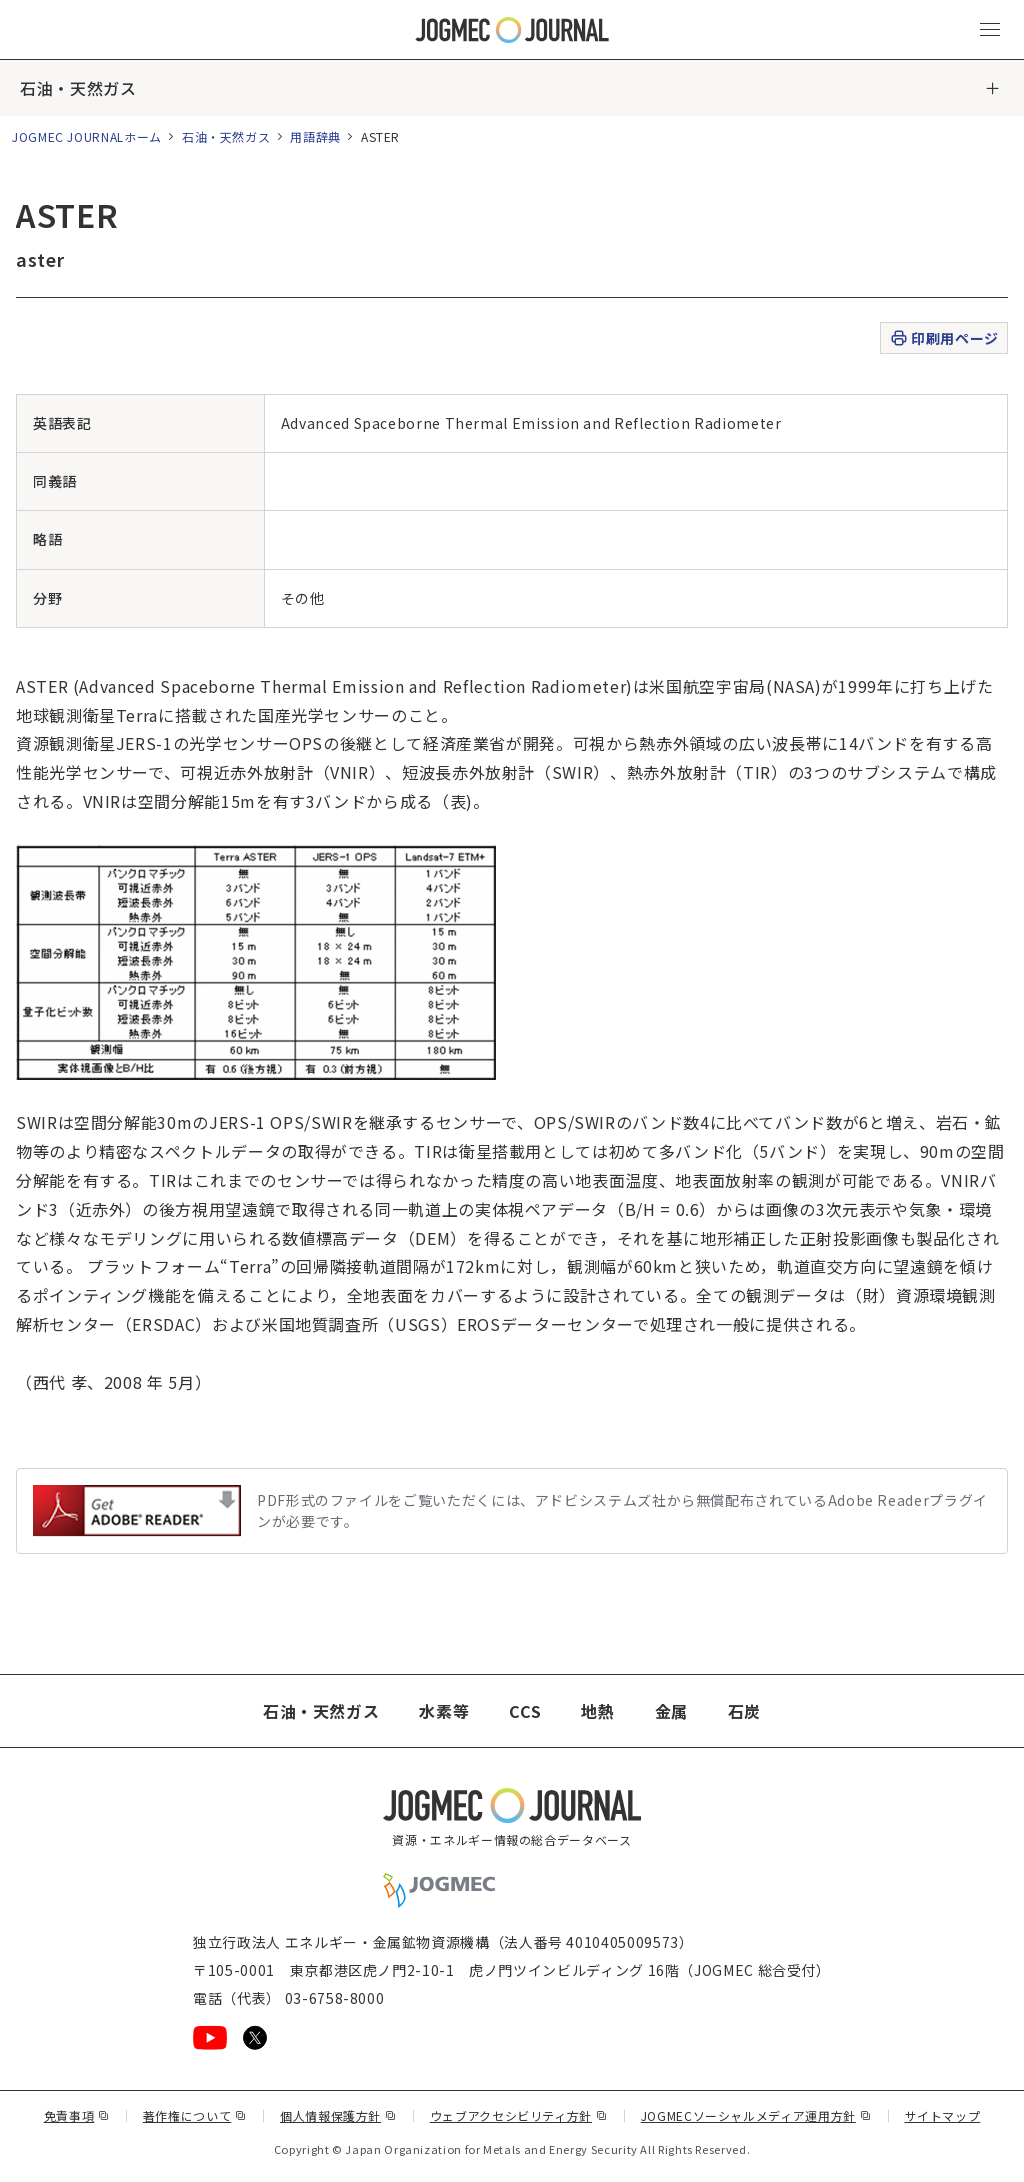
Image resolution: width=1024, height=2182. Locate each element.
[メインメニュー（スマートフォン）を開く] (990, 30)
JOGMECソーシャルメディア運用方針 (756, 2115)
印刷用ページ (943, 338)
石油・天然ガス (78, 88)
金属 (671, 1711)
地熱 (597, 1711)
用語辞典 (315, 136)
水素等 (444, 1711)
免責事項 (77, 2115)
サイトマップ (943, 2115)
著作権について (195, 2115)
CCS (525, 1711)
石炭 (744, 1711)
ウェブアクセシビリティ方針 (519, 2115)
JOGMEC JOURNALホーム (87, 136)
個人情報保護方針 (338, 2115)
